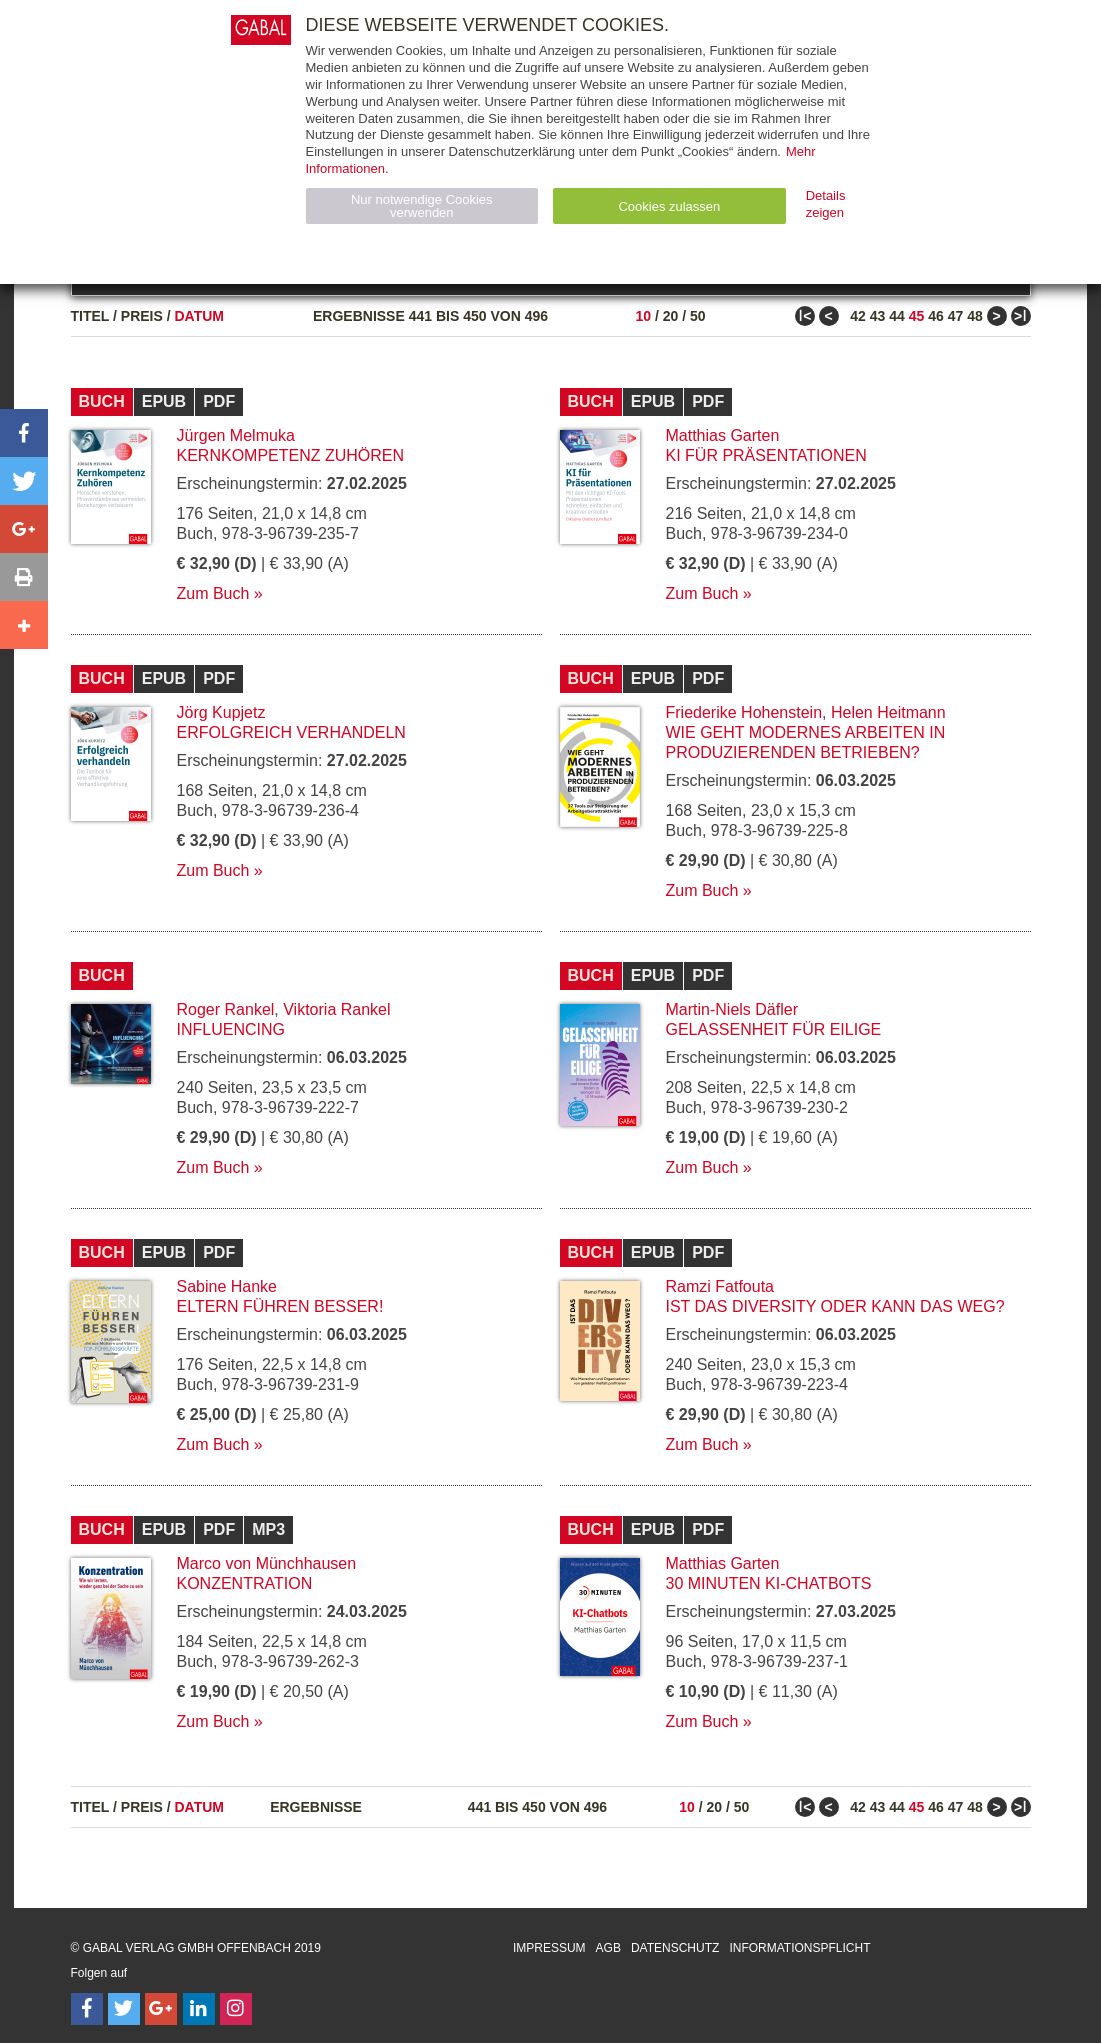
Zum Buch (213, 593)
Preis (142, 316)
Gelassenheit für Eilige (774, 1029)
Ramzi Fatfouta (720, 1286)
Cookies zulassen (669, 206)
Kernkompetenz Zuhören (291, 455)
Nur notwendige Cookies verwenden (422, 206)
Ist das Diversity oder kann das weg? (835, 1306)
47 (956, 316)
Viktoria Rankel (336, 1009)
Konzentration (245, 1583)
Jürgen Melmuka (236, 435)
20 (671, 316)
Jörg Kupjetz (221, 712)
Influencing (231, 1029)
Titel (90, 316)
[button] (24, 433)
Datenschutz (675, 1948)
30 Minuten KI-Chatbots (769, 1583)
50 (698, 316)
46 (936, 316)
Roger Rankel (226, 1009)
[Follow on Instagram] (236, 2009)
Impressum (549, 1948)
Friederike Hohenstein (744, 712)
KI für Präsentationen (766, 455)
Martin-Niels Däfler (732, 1009)
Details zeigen (826, 204)
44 (897, 316)
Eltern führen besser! (280, 1306)
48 (975, 316)
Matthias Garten (723, 435)
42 (858, 316)
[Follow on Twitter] (124, 2009)
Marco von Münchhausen (267, 1563)
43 (878, 316)
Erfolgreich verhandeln (291, 732)
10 (643, 316)
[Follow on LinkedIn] (199, 2009)
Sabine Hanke (227, 1286)
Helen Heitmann (888, 712)
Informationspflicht (799, 1948)
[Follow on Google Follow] (161, 2009)
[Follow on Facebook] (87, 2009)
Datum (200, 316)
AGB (608, 1948)
